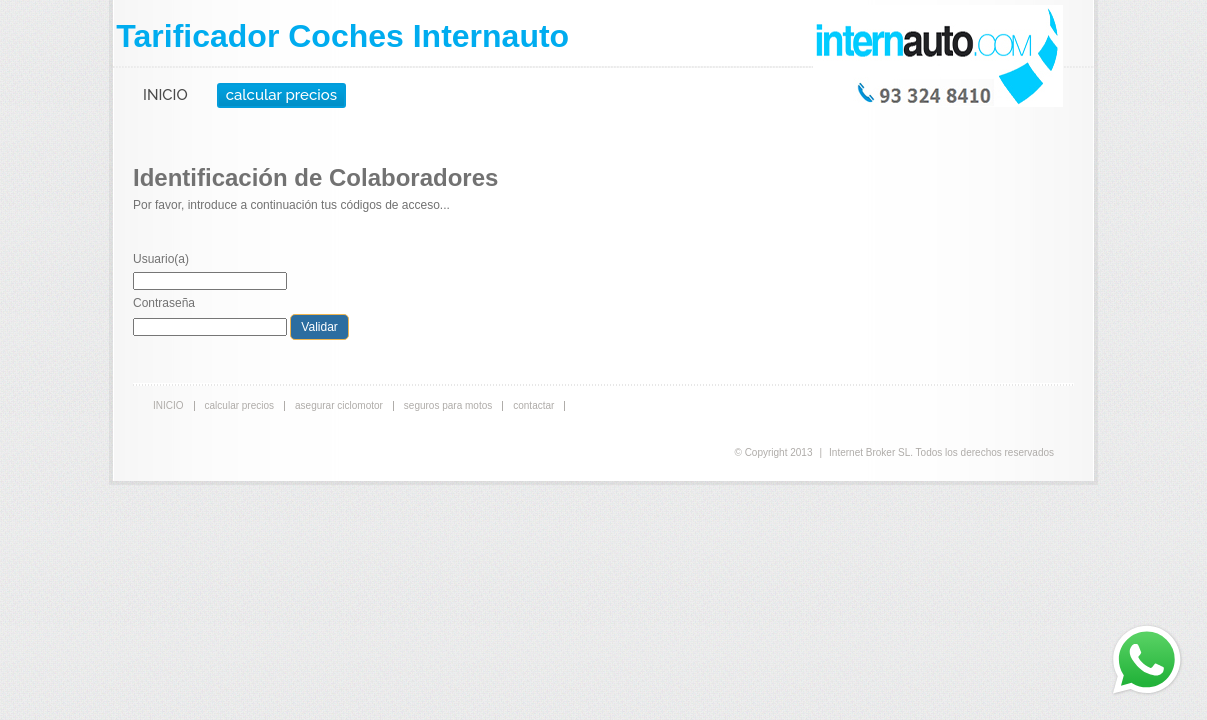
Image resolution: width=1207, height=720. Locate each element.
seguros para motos (448, 405)
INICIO (165, 95)
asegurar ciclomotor (339, 405)
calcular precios (281, 95)
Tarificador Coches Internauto (342, 36)
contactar (533, 405)
